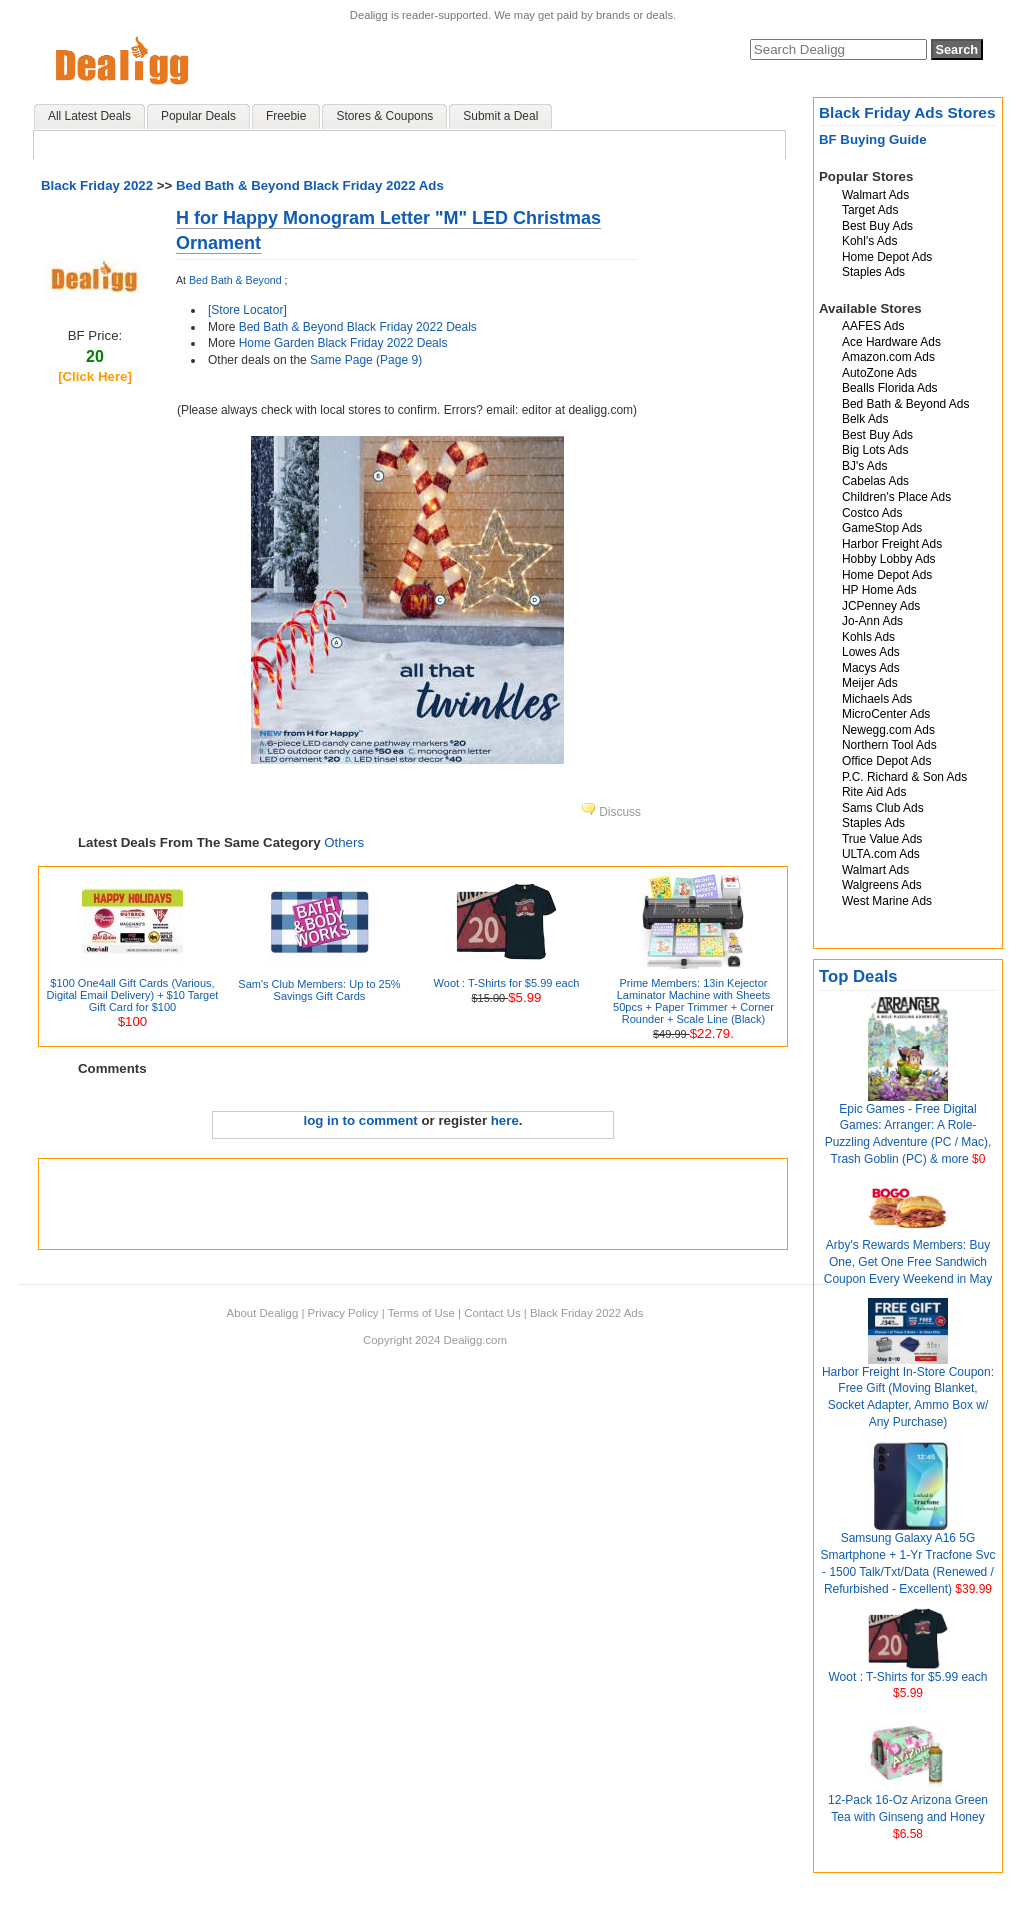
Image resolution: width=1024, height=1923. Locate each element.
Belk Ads (865, 419)
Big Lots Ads (875, 450)
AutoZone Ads (879, 373)
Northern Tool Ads (889, 745)
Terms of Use (421, 1313)
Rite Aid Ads (874, 792)
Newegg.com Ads (888, 730)
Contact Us (492, 1313)
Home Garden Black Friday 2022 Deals (343, 343)
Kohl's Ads (869, 241)
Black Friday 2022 (97, 185)
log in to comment (361, 1120)
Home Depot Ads (887, 257)
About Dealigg (263, 1313)
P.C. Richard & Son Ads (904, 777)
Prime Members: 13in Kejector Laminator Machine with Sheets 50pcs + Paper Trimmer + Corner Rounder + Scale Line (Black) (693, 1001)
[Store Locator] (247, 310)
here (505, 1120)
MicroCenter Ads (886, 714)
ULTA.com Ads (881, 854)
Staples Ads (873, 272)
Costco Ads (872, 513)
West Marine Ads (887, 901)
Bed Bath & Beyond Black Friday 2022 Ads (310, 185)
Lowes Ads (871, 652)
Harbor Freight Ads (892, 544)
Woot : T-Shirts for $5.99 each (908, 1677)
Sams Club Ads (883, 808)
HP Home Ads (879, 590)
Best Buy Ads (877, 226)
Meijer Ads (870, 683)
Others (344, 842)
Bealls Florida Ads (890, 388)
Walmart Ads (875, 195)
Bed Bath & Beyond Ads (905, 404)
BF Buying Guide (873, 139)
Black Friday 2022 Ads (587, 1313)
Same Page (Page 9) (366, 360)
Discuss (611, 812)
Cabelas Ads (875, 481)
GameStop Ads (882, 528)
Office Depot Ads (886, 761)
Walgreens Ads (882, 885)
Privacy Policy (343, 1313)
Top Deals (858, 976)
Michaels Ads (877, 699)
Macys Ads (871, 668)
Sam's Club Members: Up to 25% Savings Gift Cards (319, 990)
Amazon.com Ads (888, 357)
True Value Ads (882, 839)
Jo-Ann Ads (872, 621)
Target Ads (870, 210)
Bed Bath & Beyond (235, 280)
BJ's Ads (864, 466)
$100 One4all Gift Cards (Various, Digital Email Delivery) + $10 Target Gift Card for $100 (133, 995)
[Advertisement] (413, 1204)
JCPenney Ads (881, 606)
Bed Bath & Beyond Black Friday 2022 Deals (358, 327)
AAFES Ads (873, 326)
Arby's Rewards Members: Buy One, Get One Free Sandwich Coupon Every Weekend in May (908, 1262)
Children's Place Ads (896, 497)
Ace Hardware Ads (891, 342)
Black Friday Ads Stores (907, 112)
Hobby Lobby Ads (889, 559)
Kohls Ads (868, 637)
